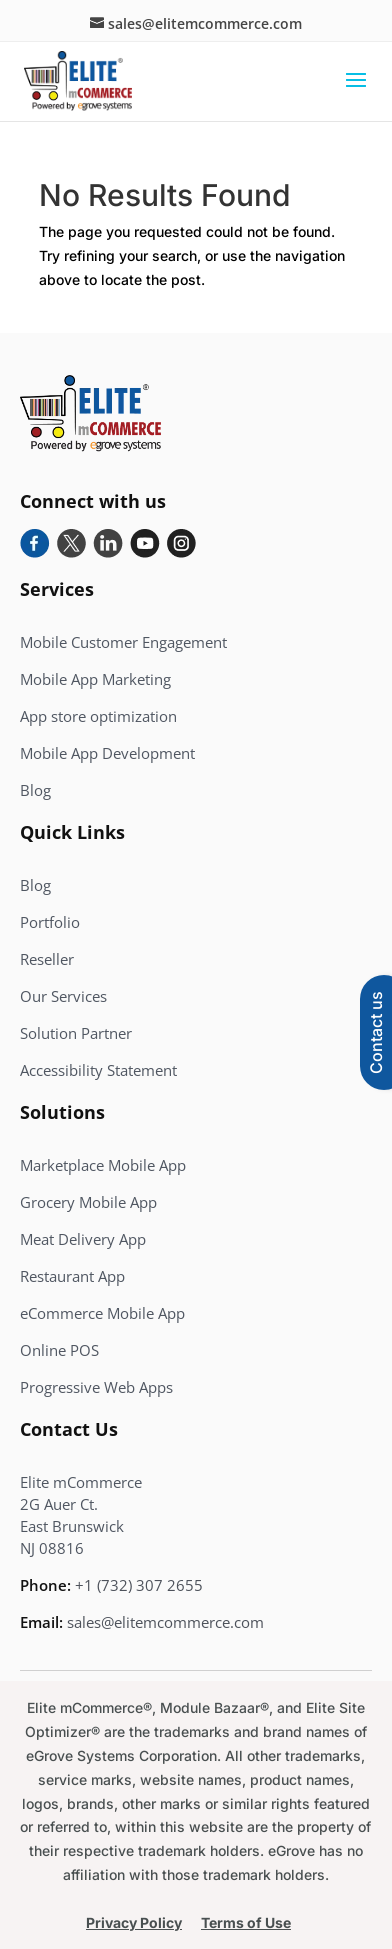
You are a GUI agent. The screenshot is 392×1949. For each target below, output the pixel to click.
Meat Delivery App (83, 1239)
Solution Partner (76, 1033)
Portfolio (50, 922)
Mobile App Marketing (95, 679)
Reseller (47, 959)
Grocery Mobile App (88, 1202)
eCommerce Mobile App (102, 1313)
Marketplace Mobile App (103, 1165)
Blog (35, 790)
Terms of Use (246, 1922)
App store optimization (98, 716)
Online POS (59, 1350)
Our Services (63, 996)
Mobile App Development (107, 753)
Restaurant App (72, 1276)
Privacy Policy (134, 1922)
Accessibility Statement (98, 1070)
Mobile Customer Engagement (123, 642)
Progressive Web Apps (96, 1387)
